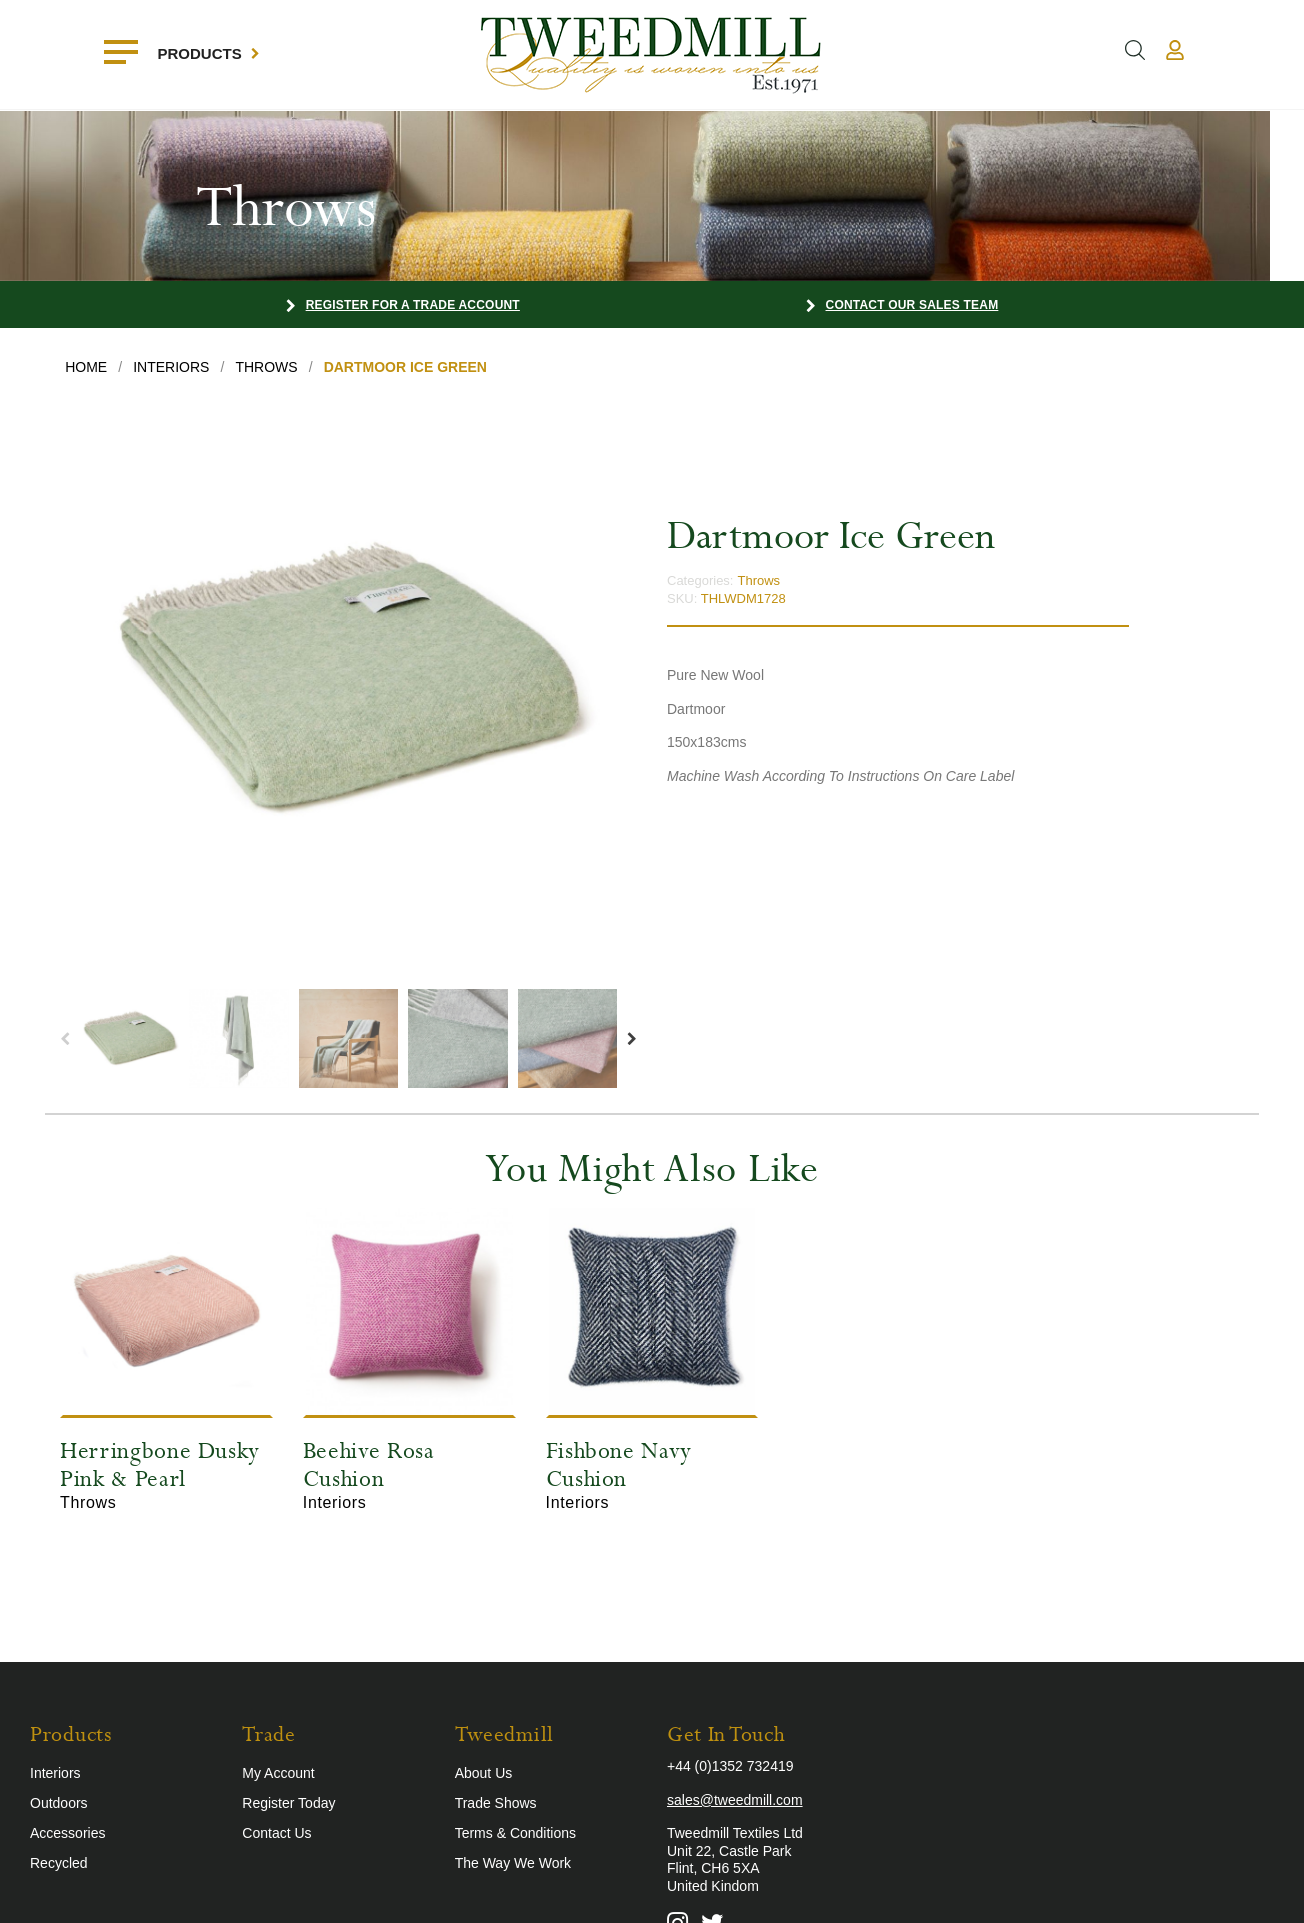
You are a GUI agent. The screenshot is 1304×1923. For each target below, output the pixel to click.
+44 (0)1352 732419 (730, 1766)
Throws (758, 580)
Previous (65, 1039)
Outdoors (59, 1803)
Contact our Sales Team (912, 305)
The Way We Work (513, 1863)
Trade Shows (496, 1803)
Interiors (55, 1773)
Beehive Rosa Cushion (369, 1465)
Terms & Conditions (515, 1833)
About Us (484, 1773)
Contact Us (276, 1833)
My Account (278, 1773)
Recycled (59, 1863)
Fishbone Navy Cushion (619, 1465)
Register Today (288, 1803)
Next (632, 1039)
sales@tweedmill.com (735, 1800)
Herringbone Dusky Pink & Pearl (160, 1465)
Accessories (67, 1833)
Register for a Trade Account (413, 305)
